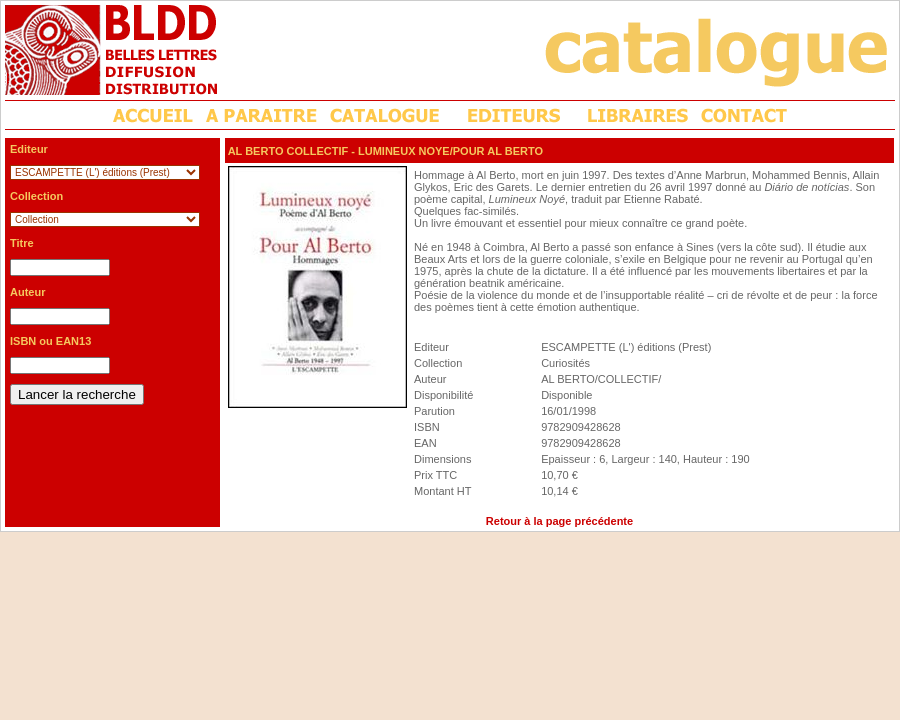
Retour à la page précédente (559, 521)
